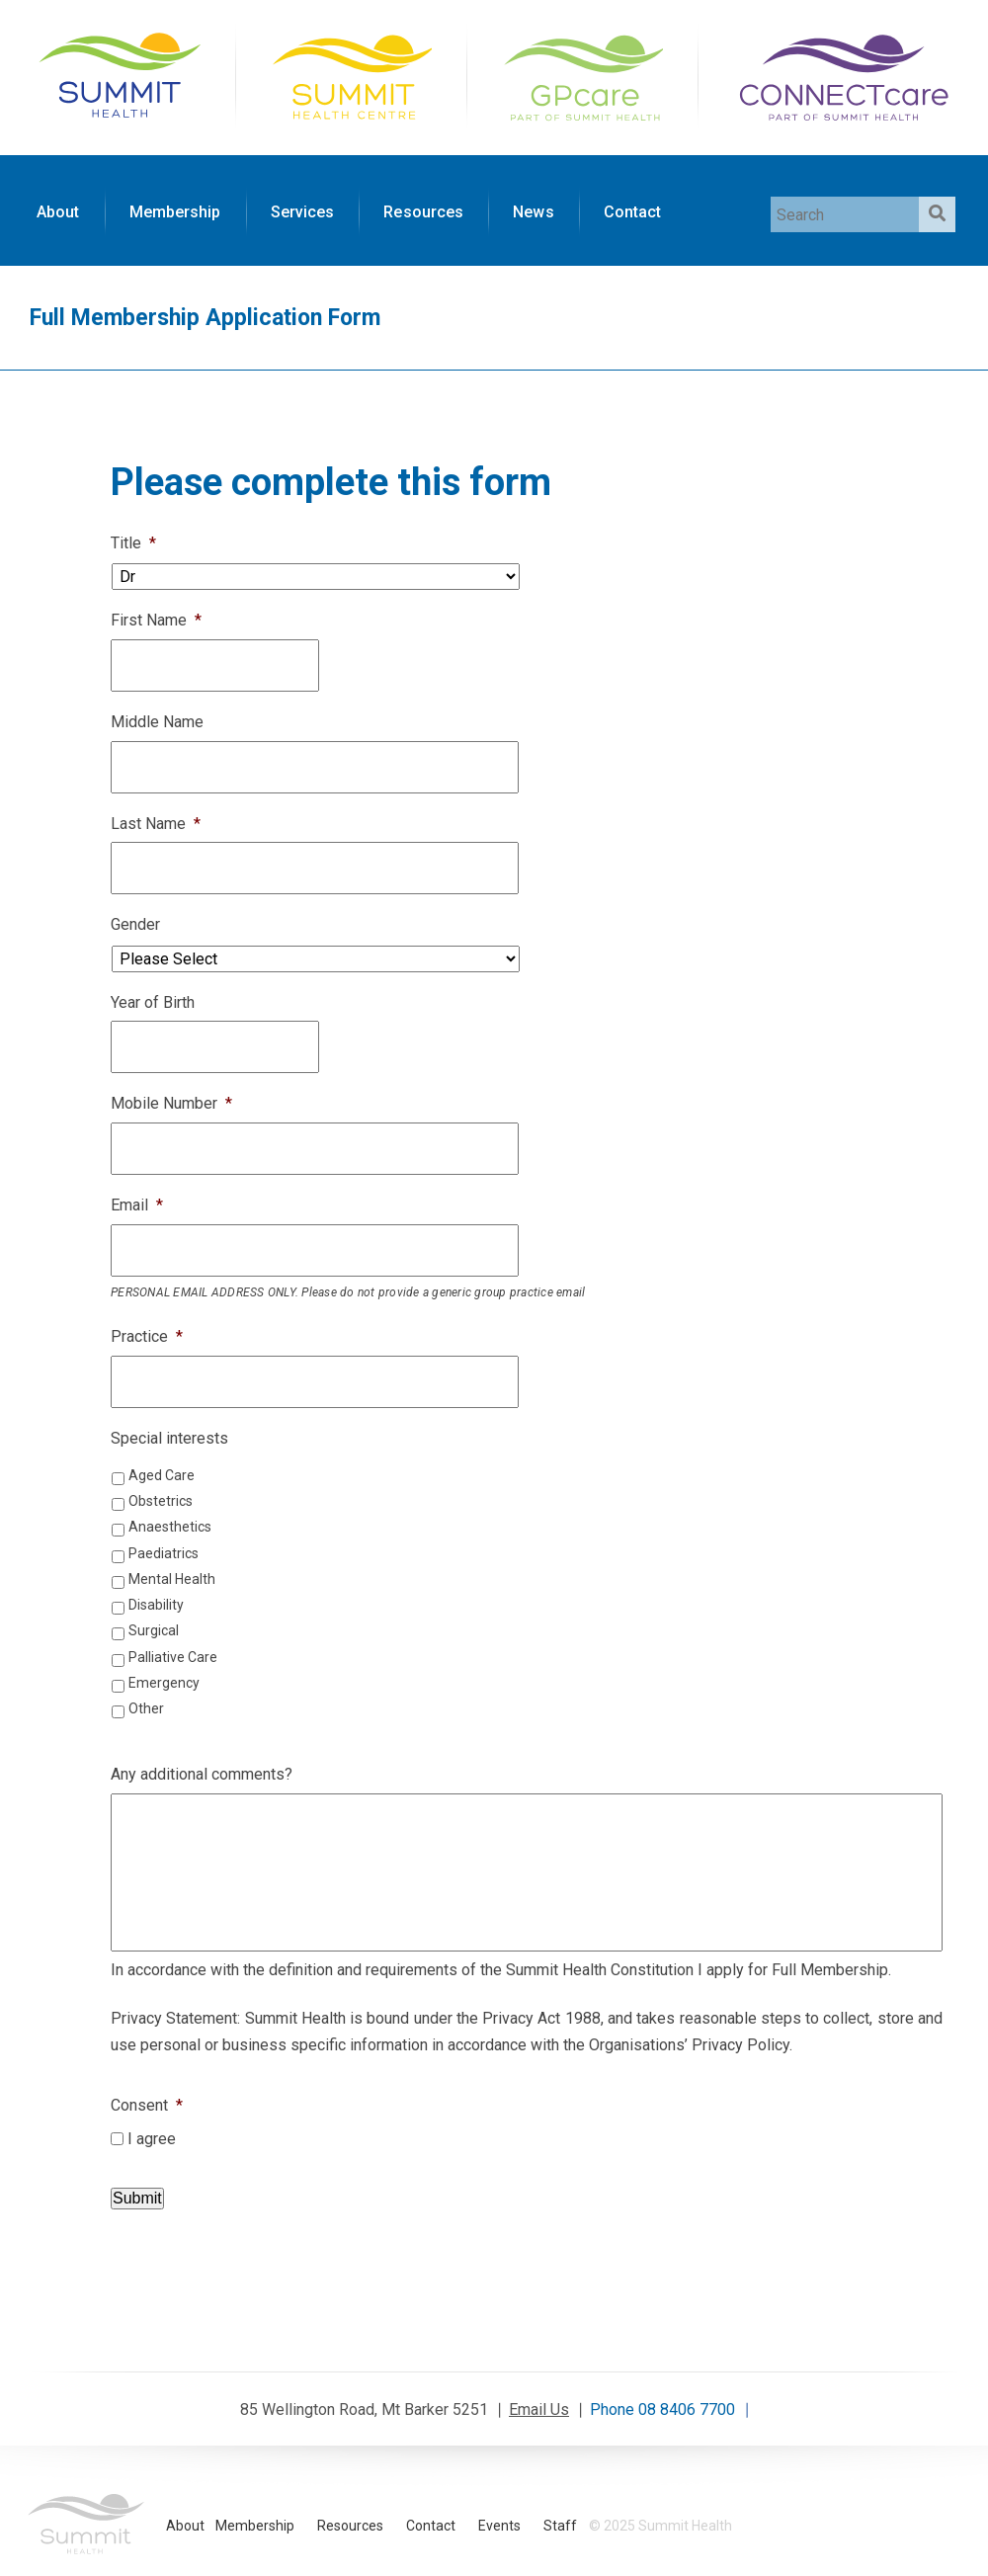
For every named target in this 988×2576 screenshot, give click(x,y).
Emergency (164, 1683)
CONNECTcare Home (840, 75)
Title (133, 543)
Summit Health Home (120, 75)
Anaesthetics (169, 1527)
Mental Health (171, 1579)
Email (137, 1205)
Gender (135, 924)
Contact (633, 212)
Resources (423, 212)
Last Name (156, 823)
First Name (156, 620)
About (58, 212)
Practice (147, 1336)
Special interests (169, 1438)
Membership (175, 212)
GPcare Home (582, 75)
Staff (560, 2526)
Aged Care (161, 1475)
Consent (147, 2105)
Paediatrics (163, 1553)
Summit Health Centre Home (351, 75)
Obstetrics (160, 1501)
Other (146, 1708)
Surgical (153, 1630)
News (533, 212)
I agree (151, 2138)
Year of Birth (153, 1002)
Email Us (539, 2409)
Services (303, 212)
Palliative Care (172, 1657)
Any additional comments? (201, 1774)
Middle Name (157, 721)
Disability (156, 1605)
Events (499, 2526)
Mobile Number (171, 1103)
